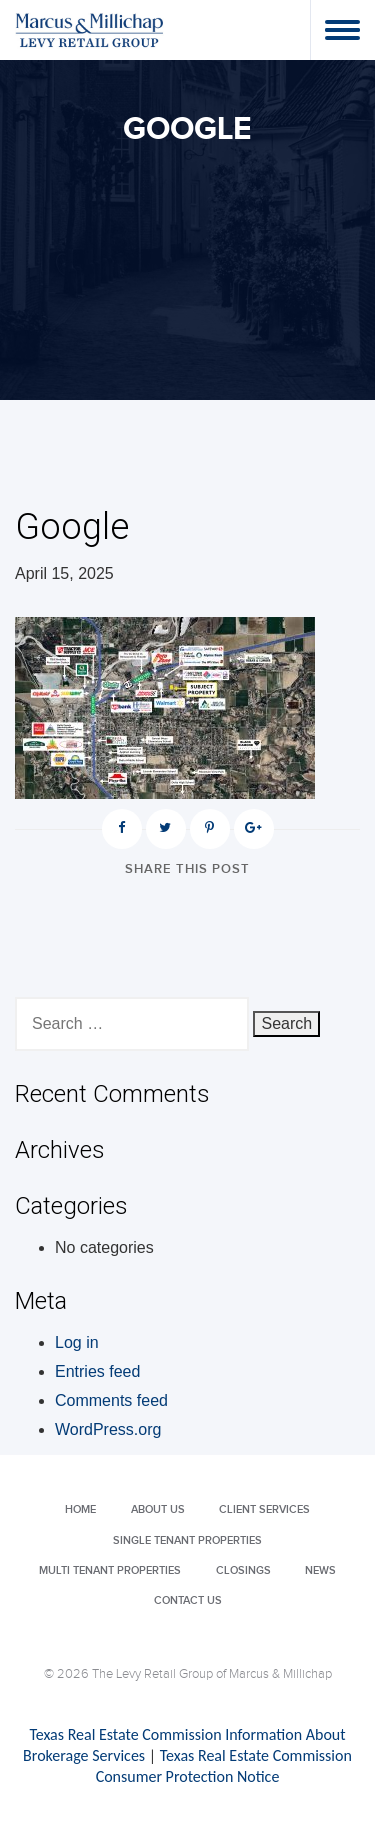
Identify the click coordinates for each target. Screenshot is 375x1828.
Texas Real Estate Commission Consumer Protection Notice (224, 1766)
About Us (158, 1509)
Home (80, 1509)
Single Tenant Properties (187, 1540)
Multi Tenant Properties (110, 1570)
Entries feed (97, 1371)
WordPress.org (108, 1429)
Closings (243, 1570)
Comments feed (111, 1400)
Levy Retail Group (90, 29)
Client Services (264, 1509)
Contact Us (188, 1600)
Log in (77, 1342)
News (320, 1570)
